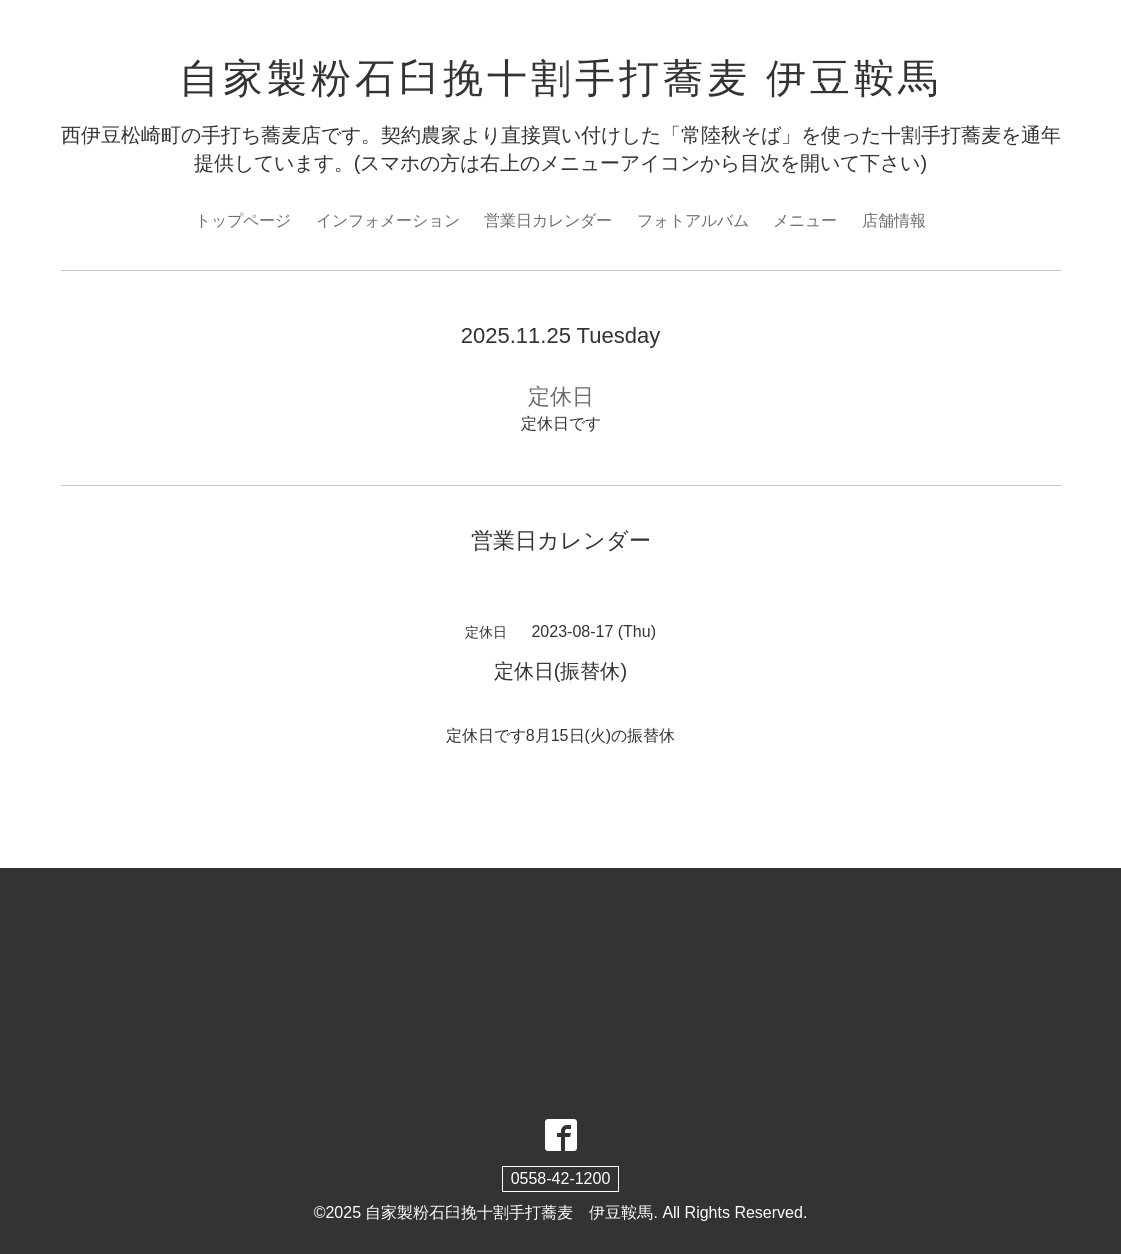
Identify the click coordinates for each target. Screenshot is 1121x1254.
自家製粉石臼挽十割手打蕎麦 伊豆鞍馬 (560, 78)
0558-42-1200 (561, 1178)
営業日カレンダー (548, 220)
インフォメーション (388, 220)
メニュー (805, 220)
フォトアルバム (693, 220)
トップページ (243, 220)
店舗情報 (894, 220)
